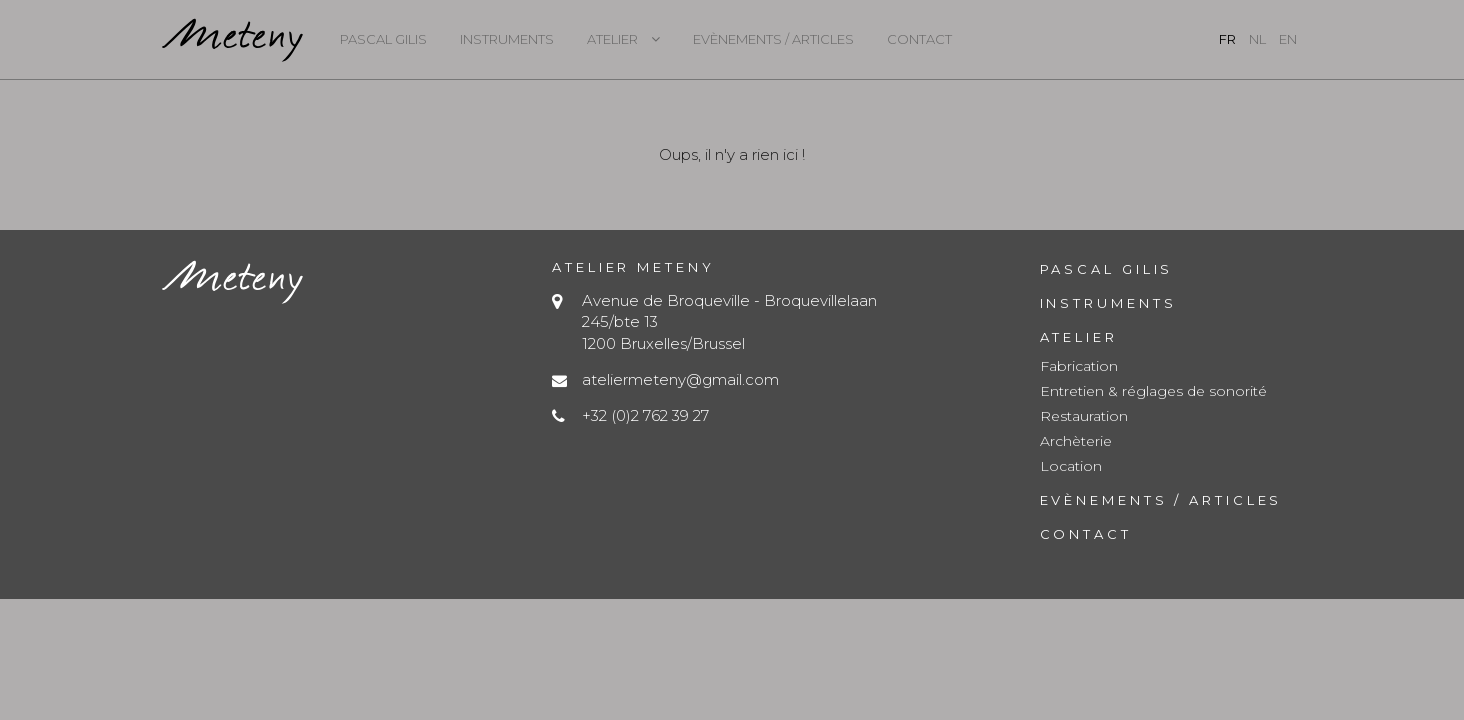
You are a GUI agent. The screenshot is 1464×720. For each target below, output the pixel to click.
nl (1257, 39)
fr (1227, 39)
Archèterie (1076, 441)
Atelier (612, 39)
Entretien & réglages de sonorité (1153, 391)
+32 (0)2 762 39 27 (645, 415)
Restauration (1084, 416)
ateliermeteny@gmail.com (680, 379)
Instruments (507, 39)
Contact (919, 39)
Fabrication (1079, 366)
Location (1071, 466)
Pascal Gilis (383, 39)
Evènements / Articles (773, 39)
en (1288, 39)
